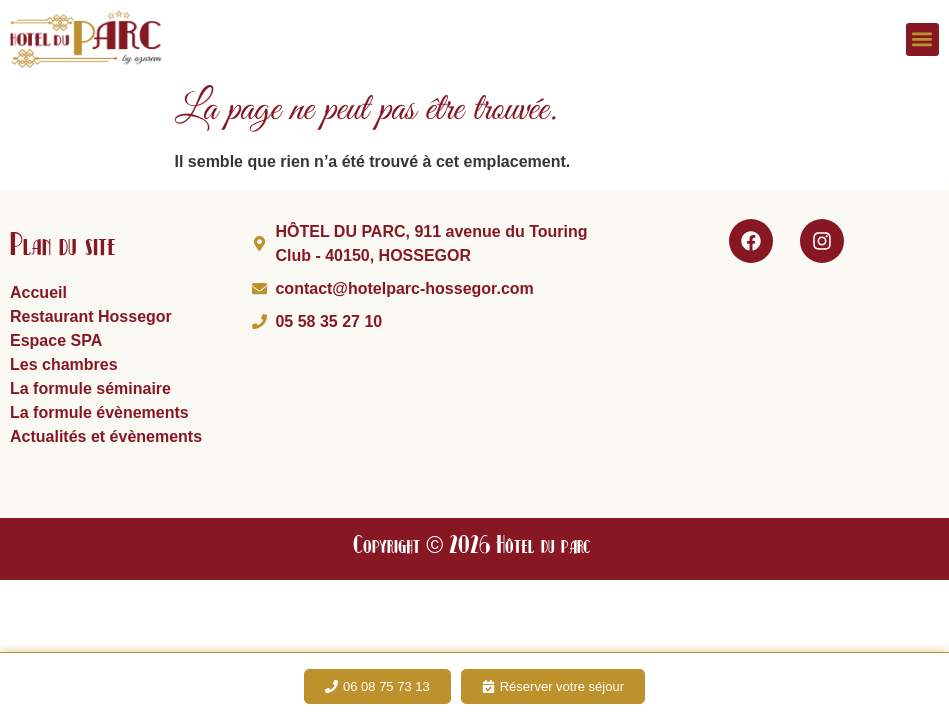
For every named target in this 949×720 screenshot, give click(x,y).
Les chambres (64, 364)
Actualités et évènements (106, 436)
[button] (922, 39)
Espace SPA (56, 340)
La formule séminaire (90, 388)
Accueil (38, 292)
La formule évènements (99, 412)
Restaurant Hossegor (91, 316)
